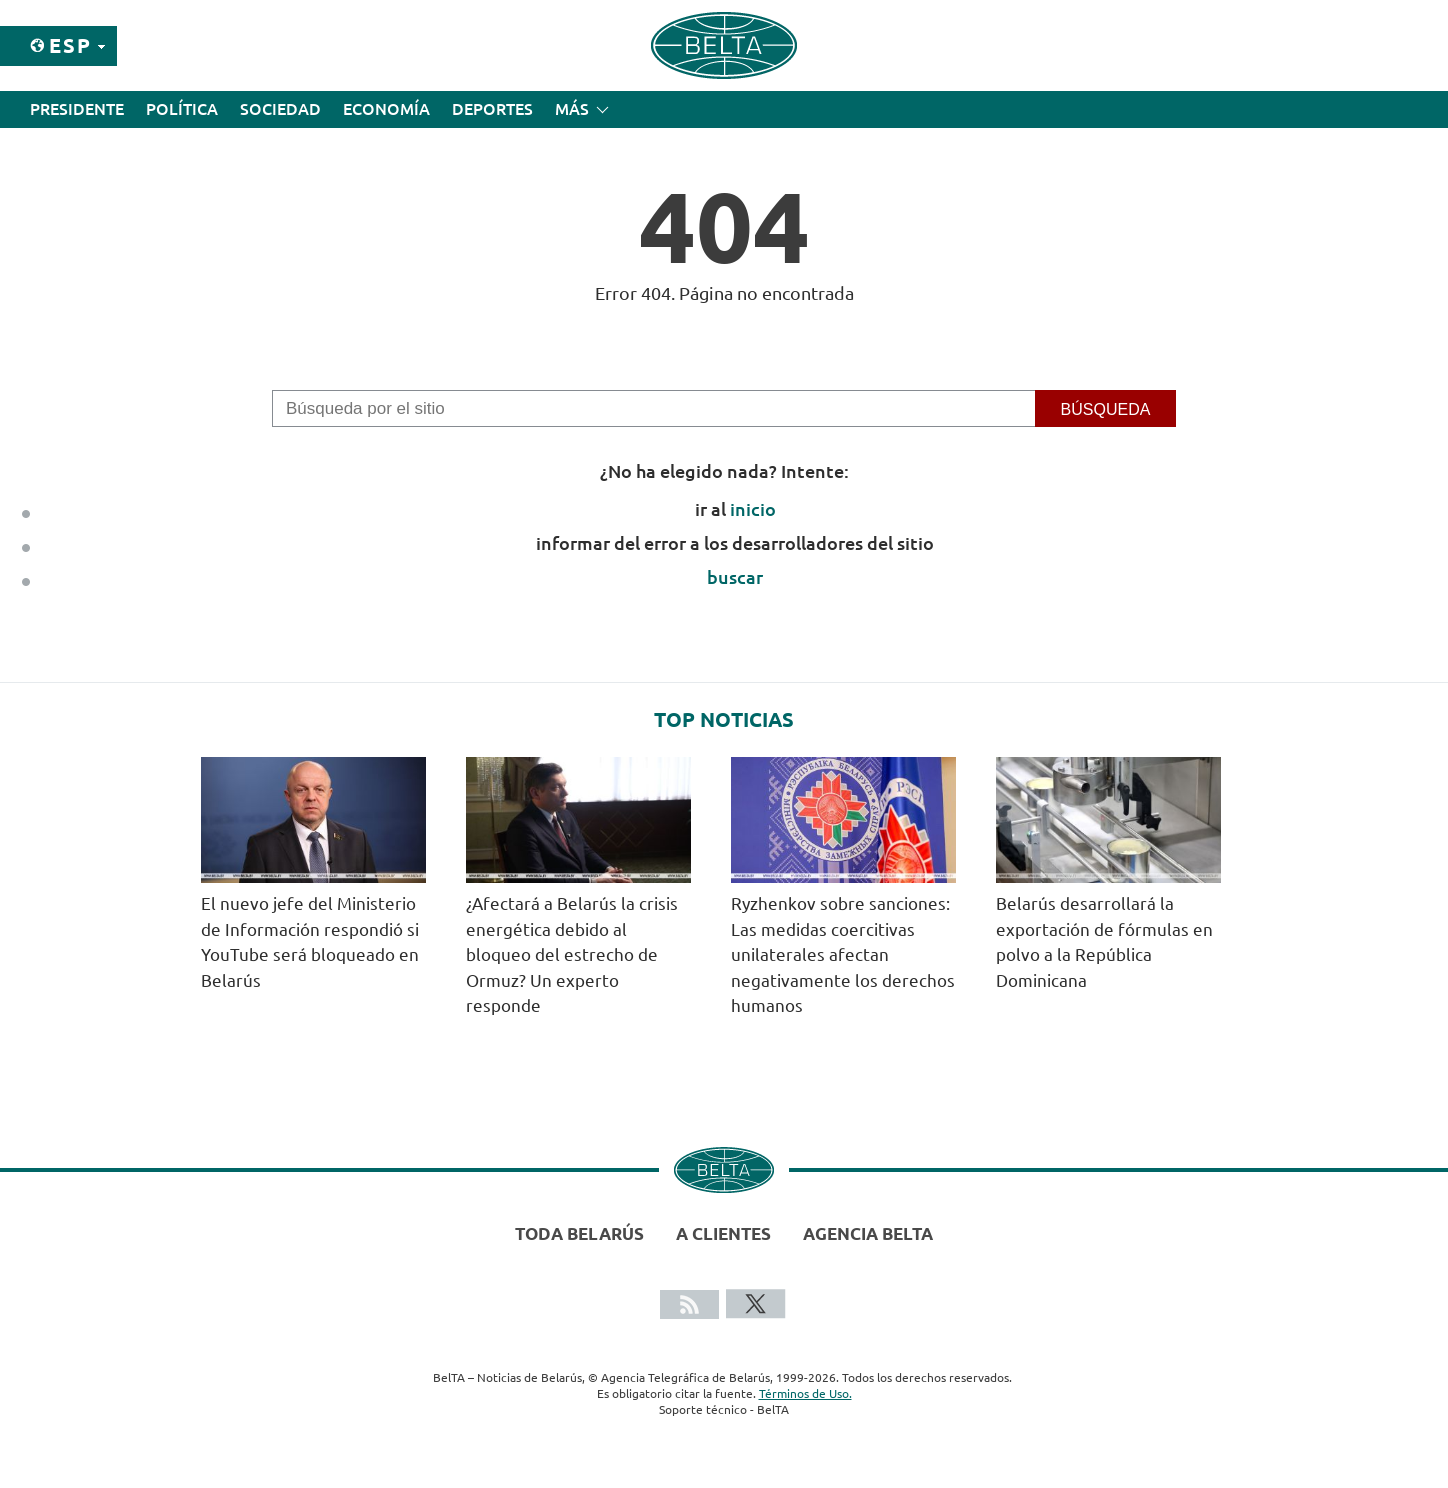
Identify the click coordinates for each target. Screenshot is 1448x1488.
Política (182, 109)
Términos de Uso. (805, 1393)
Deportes (492, 109)
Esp (70, 45)
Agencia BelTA (868, 1233)
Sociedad (280, 109)
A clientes (723, 1233)
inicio (753, 509)
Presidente (77, 109)
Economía (386, 109)
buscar (735, 577)
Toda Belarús (579, 1233)
